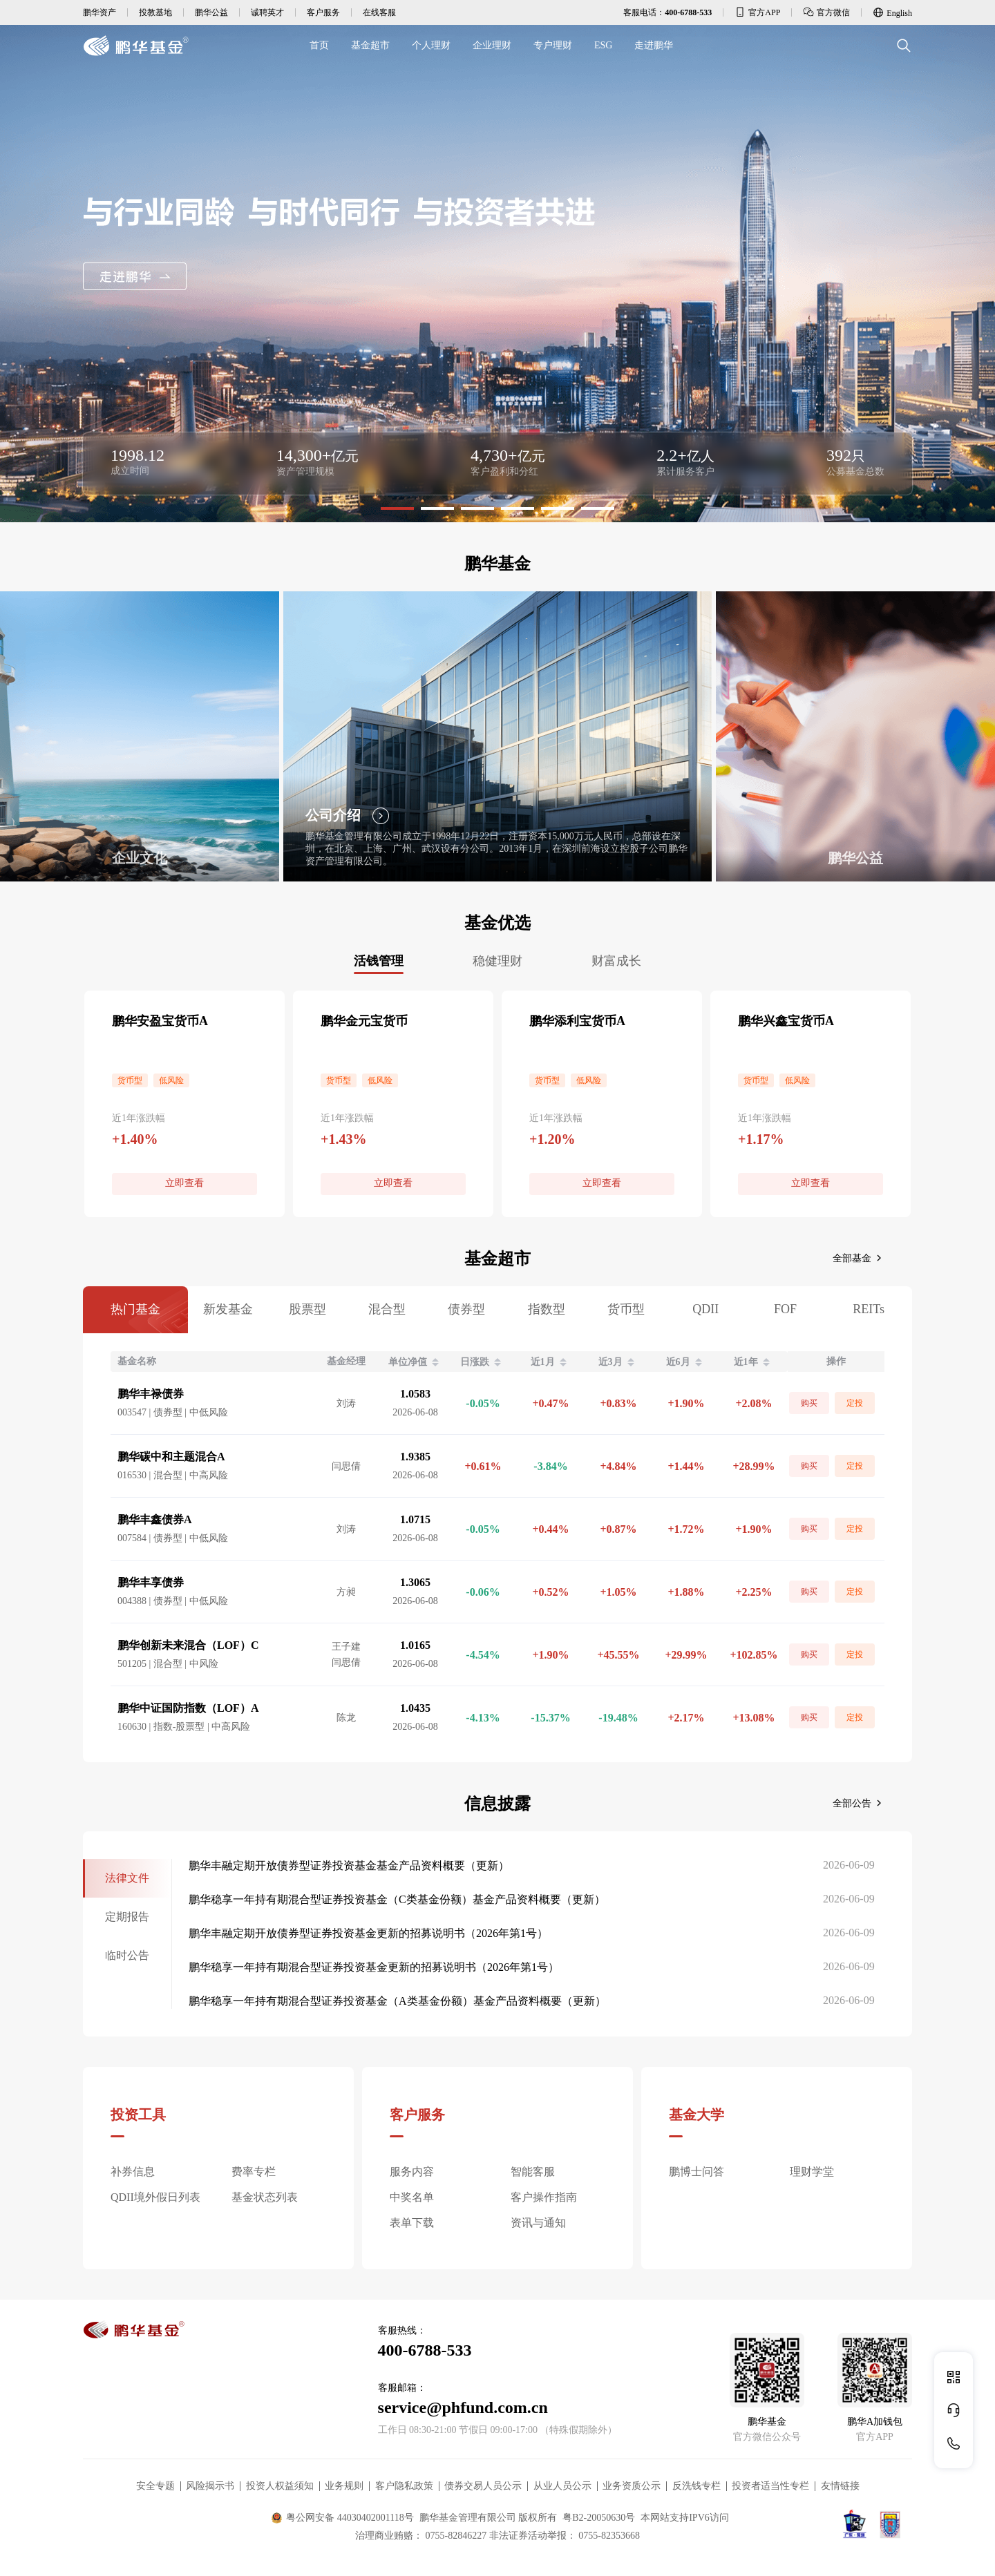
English (892, 12)
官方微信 (826, 11)
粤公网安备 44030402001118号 (342, 2517)
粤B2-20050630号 (598, 2517)
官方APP (757, 11)
